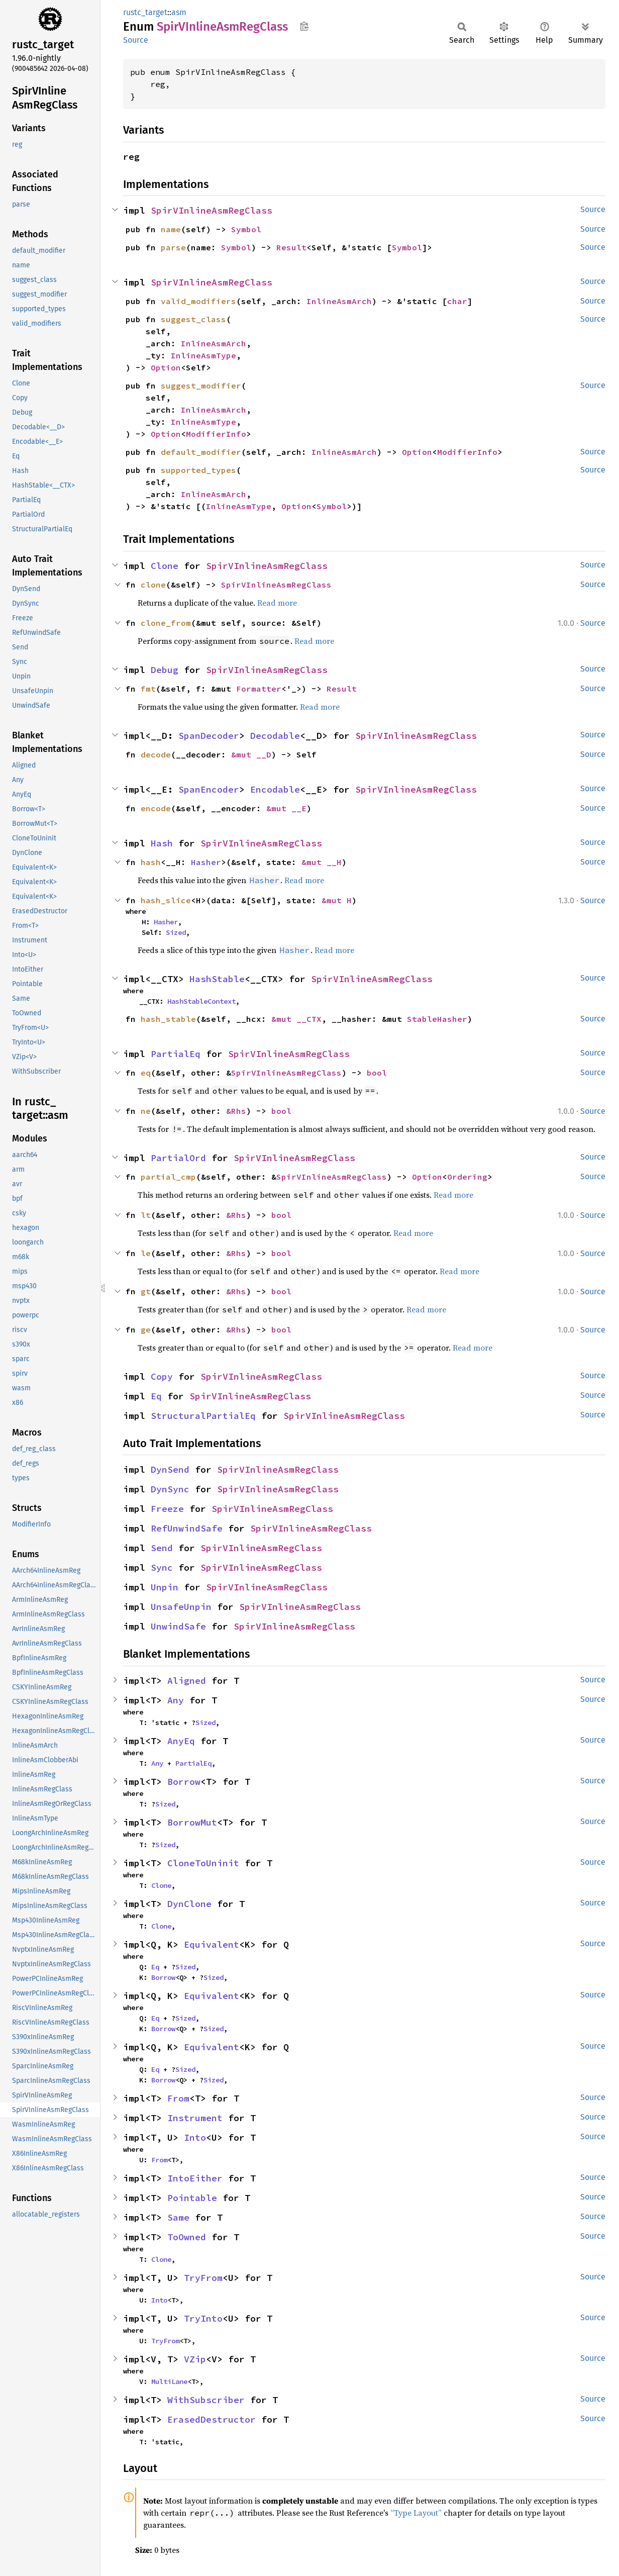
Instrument (195, 2118)
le (146, 1253)
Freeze (167, 1508)
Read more (277, 602)
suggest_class (193, 319)
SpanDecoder (208, 735)
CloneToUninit (203, 1863)
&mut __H (321, 862)
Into (195, 2137)
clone (153, 585)
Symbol (246, 229)
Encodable (275, 789)
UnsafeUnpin (181, 1606)
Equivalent (211, 1944)
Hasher (206, 862)
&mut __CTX (296, 1019)
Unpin (164, 1587)
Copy (162, 1376)
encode (156, 808)
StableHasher (437, 1019)
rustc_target (145, 12)
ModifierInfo (216, 434)
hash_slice (166, 900)
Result (291, 247)
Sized (176, 932)
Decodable (275, 735)
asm (178, 12)
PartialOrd (178, 1158)
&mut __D (251, 754)
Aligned (186, 1680)
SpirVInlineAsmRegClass (211, 210)
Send (162, 1548)
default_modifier (201, 452)
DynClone (189, 1904)
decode (156, 754)
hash (151, 862)
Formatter (258, 689)
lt (146, 1215)
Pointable (192, 2198)
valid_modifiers (198, 301)
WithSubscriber (206, 2400)
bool (377, 1073)
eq (146, 1073)
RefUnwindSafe (187, 1528)
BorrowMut (192, 1822)
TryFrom (203, 2277)
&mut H (337, 900)
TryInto (203, 2318)
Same (178, 2217)
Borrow (183, 1781)
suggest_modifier (201, 385)
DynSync (170, 1489)
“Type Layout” (416, 2512)
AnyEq (181, 1741)
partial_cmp (168, 1177)
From (178, 2098)
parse (173, 247)
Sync (162, 1567)
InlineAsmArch (339, 301)
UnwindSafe (178, 1626)
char (457, 301)
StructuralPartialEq (203, 1415)
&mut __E (286, 808)
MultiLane (169, 2381)
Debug (164, 670)
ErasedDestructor (211, 2419)
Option (166, 367)
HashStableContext (201, 1001)
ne (146, 1111)
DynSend (170, 1469)
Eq (156, 1396)
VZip (195, 2359)
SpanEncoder (208, 789)
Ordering (467, 1177)
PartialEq (175, 1054)
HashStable (217, 979)
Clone (164, 565)
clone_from (166, 623)
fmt (148, 689)
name (171, 229)
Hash (162, 843)
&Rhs (236, 1111)
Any (175, 1700)
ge (146, 1329)
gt (146, 1291)
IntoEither (195, 2178)
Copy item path (304, 26)
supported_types (198, 470)
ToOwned (186, 2237)
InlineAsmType (203, 355)
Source (135, 40)
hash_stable (168, 1019)
